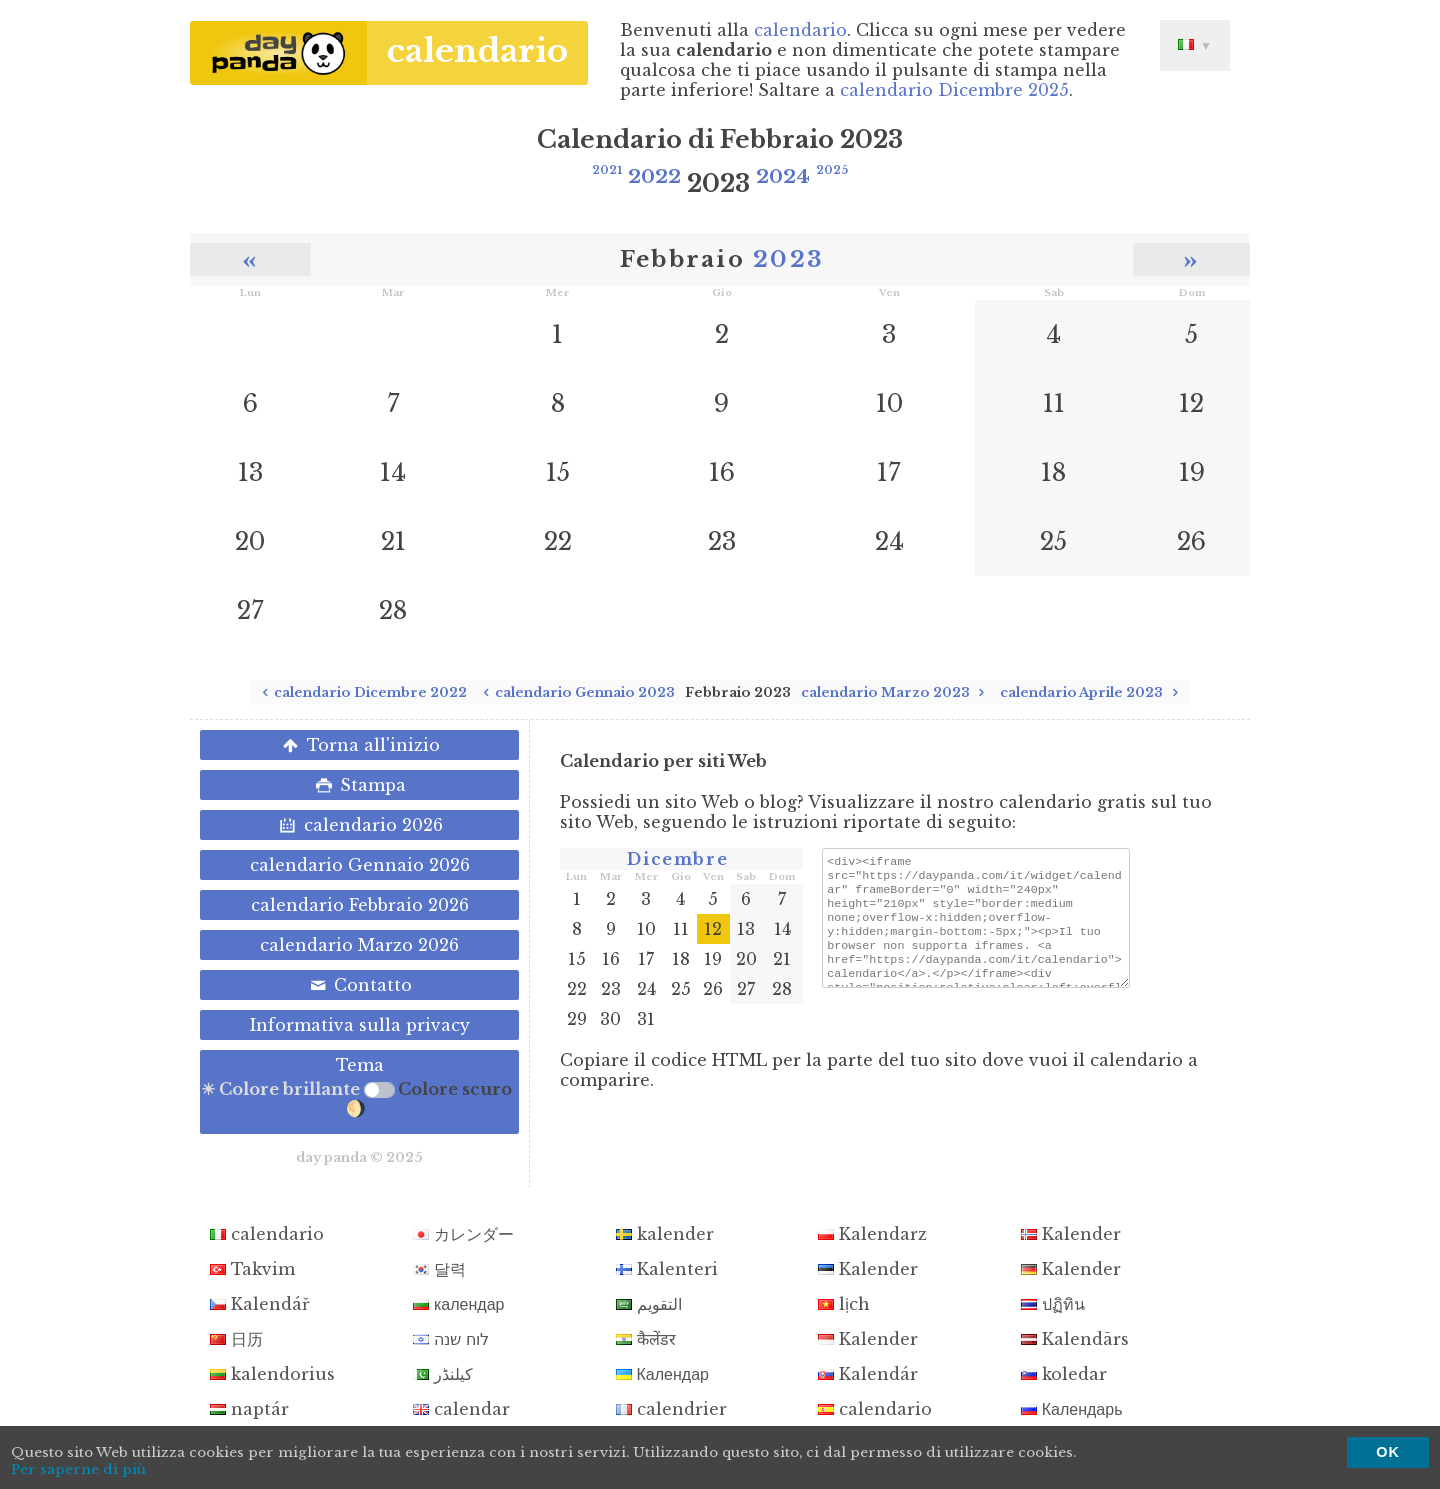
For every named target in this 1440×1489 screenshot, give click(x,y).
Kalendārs (1075, 1339)
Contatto (359, 985)
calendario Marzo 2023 (896, 692)
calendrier (671, 1409)
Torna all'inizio (359, 745)
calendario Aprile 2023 (1092, 692)
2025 (832, 170)
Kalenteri (667, 1269)
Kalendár (868, 1374)
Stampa (359, 785)
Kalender (1071, 1234)
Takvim (252, 1269)
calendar (461, 1409)
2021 (607, 170)
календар (458, 1304)
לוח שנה (451, 1339)
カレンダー (463, 1234)
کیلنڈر (443, 1374)
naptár (249, 1409)
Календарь (1072, 1409)
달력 (439, 1269)
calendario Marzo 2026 (359, 945)
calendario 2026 (359, 825)
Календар (662, 1374)
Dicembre (677, 859)
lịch (844, 1304)
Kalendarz (872, 1234)
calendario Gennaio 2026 (360, 865)
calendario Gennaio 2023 (576, 692)
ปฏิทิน (1053, 1304)
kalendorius (272, 1374)
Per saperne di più (78, 1470)
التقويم (649, 1304)
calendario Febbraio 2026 (360, 905)
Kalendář (260, 1304)
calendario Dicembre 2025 (954, 90)
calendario (477, 51)
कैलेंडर (646, 1339)
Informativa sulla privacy (360, 1025)
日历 (236, 1339)
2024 (783, 176)
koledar (1064, 1374)
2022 (654, 176)
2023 (788, 259)
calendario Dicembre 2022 (361, 692)
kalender (665, 1234)
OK (1388, 1452)
